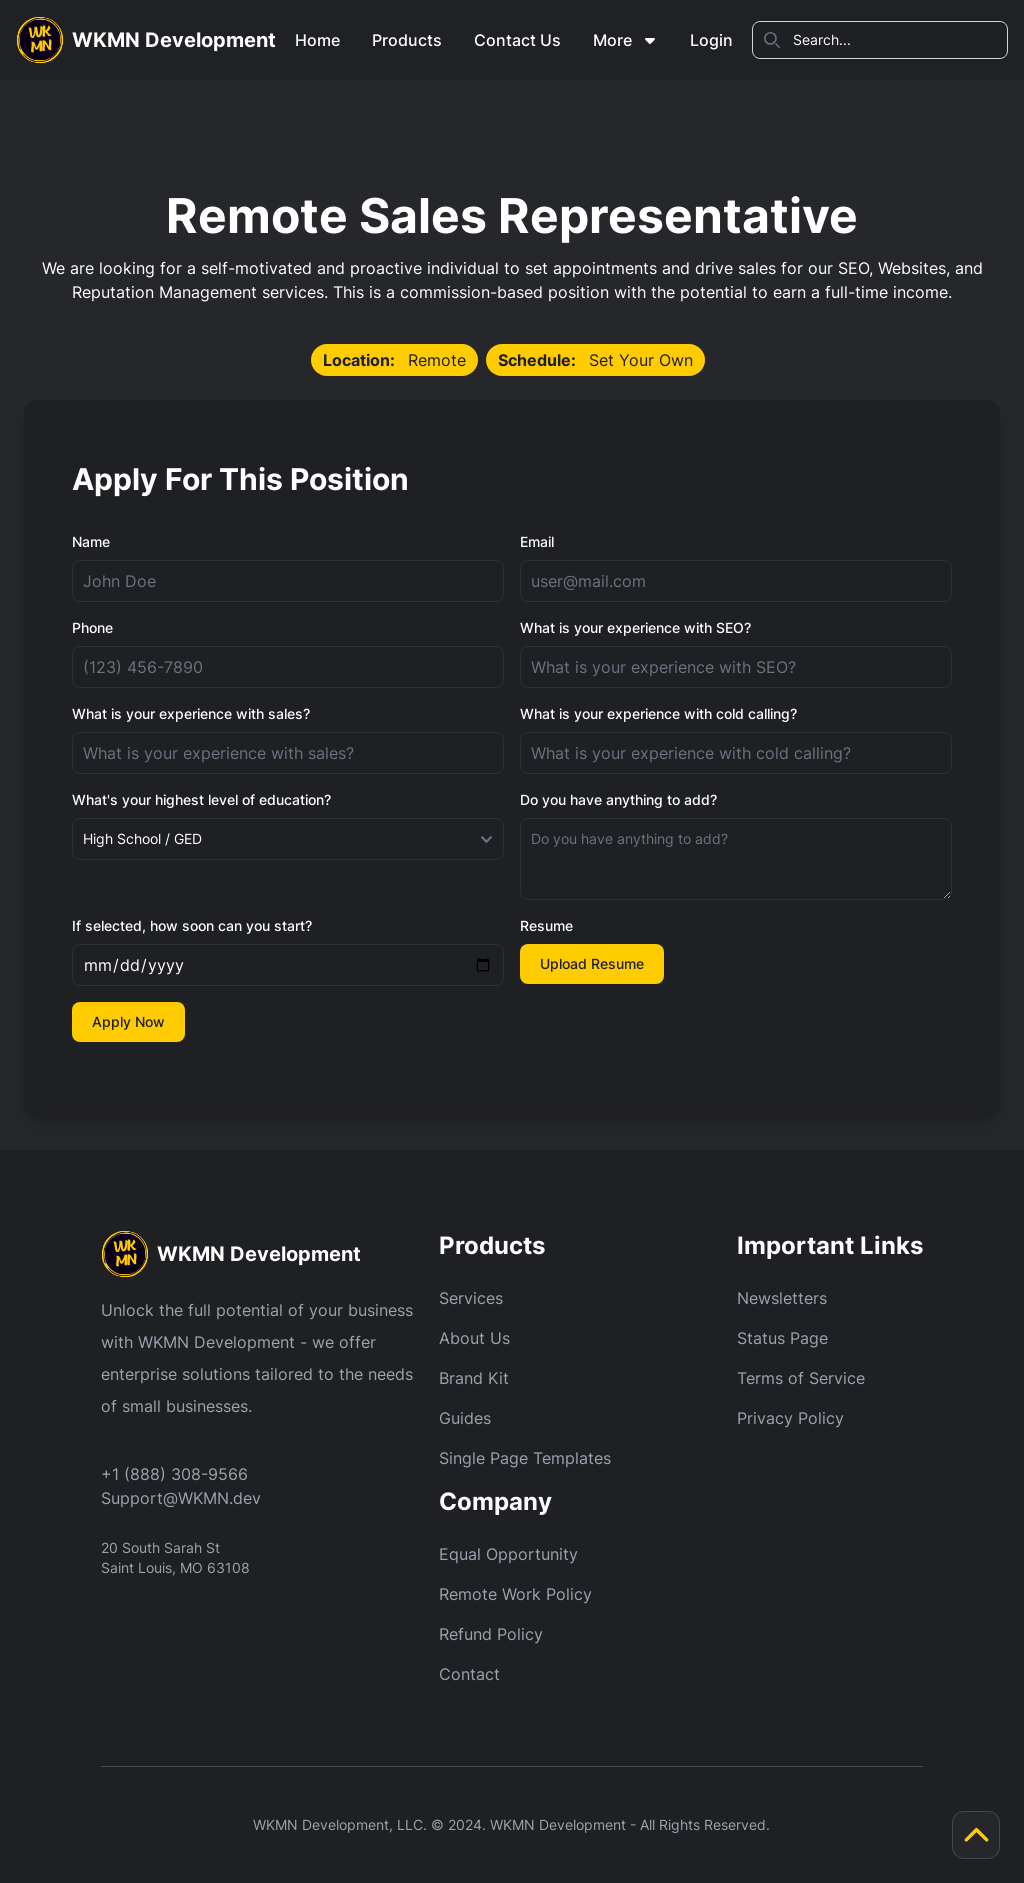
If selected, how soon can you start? (192, 925)
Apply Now (128, 1021)
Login (711, 40)
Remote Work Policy (515, 1594)
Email (537, 541)
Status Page (782, 1338)
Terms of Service (801, 1378)
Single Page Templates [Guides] (525, 1458)
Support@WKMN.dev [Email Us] (181, 1498)
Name (91, 541)
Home (317, 40)
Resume (546, 925)
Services (471, 1298)
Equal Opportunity (508, 1554)
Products (407, 40)
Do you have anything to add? (618, 799)
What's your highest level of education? (201, 799)
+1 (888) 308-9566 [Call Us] (174, 1474)
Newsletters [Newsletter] (782, 1298)
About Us (474, 1338)
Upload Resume (592, 963)
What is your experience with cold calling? (658, 713)
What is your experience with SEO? (635, 627)
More (625, 40)
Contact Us (517, 40)
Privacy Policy (790, 1418)
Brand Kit (474, 1378)
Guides (465, 1418)
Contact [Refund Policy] (469, 1674)
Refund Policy (491, 1634)
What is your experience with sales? (191, 713)
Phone (92, 627)
